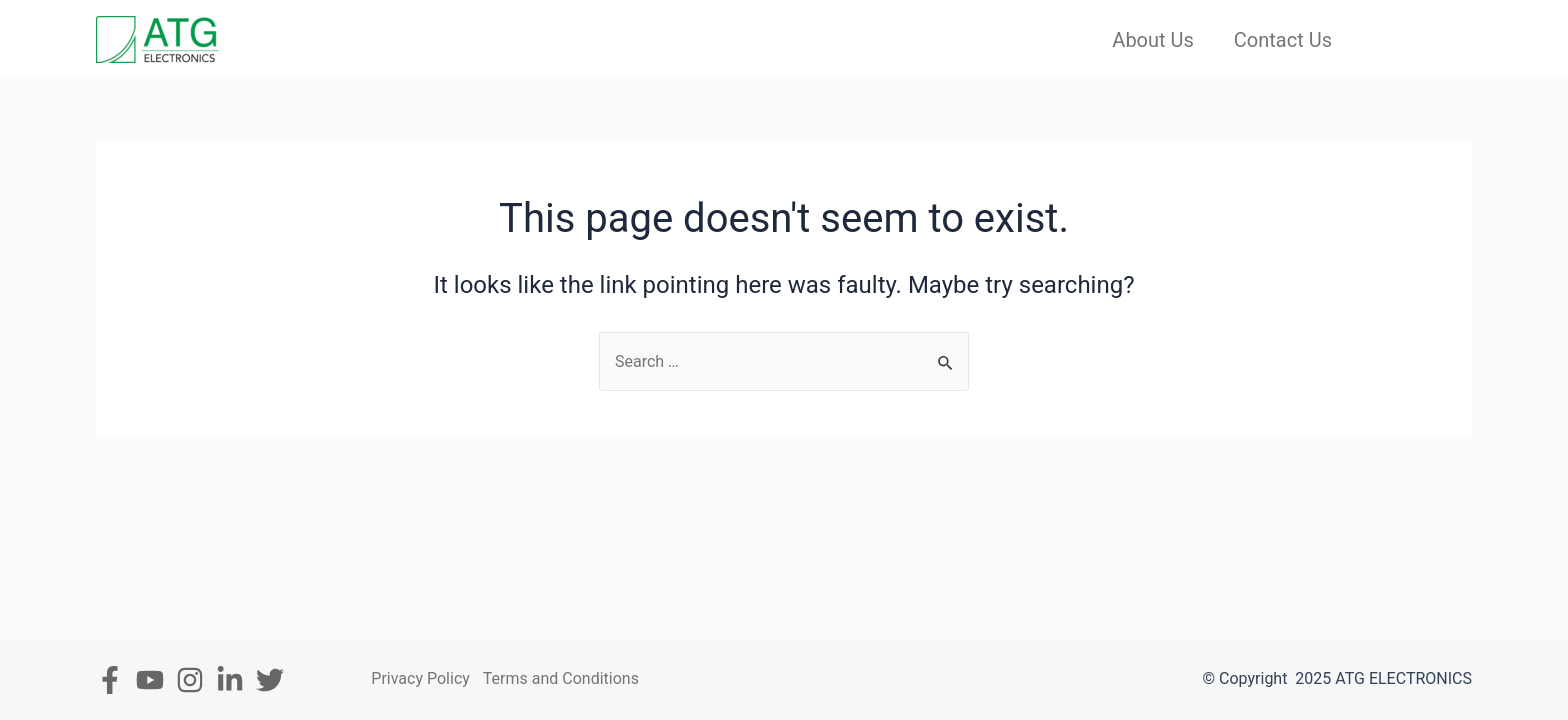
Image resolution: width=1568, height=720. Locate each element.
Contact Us (1283, 40)
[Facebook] (110, 680)
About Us (1153, 40)
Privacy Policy (420, 678)
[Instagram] (190, 680)
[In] (230, 680)
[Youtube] (150, 680)
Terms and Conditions (561, 678)
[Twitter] (270, 680)
